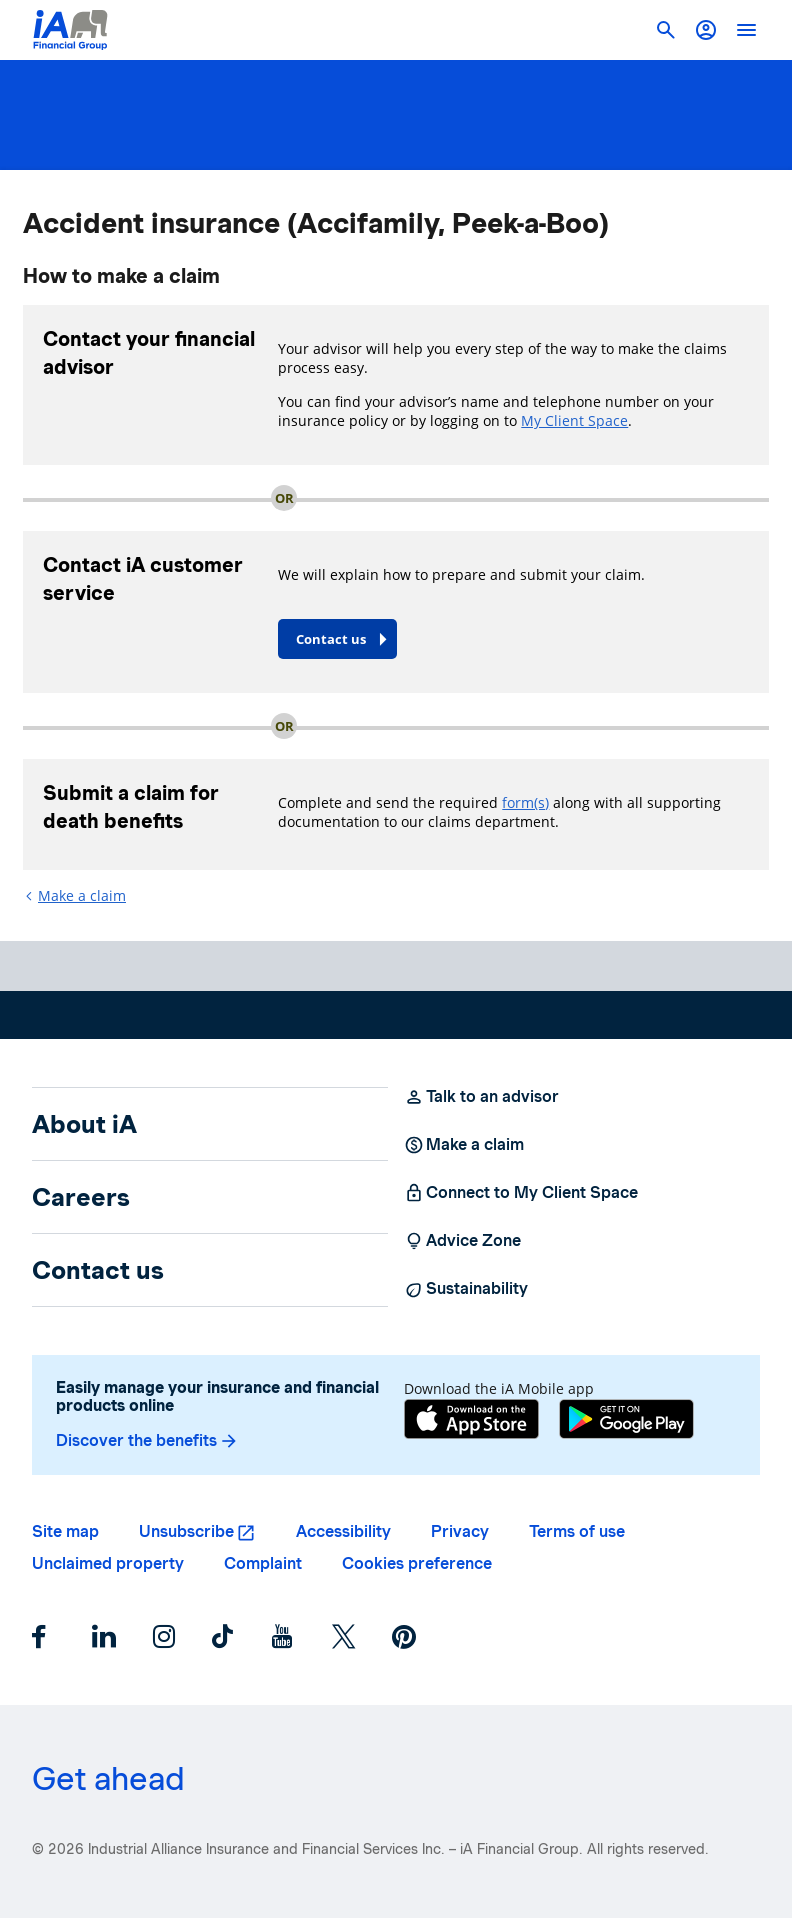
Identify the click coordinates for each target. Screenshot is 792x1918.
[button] (706, 30)
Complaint (263, 1563)
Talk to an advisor (481, 1097)
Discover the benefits (147, 1441)
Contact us (98, 1270)
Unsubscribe (186, 1531)
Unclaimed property (108, 1563)
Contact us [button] (331, 639)
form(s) (525, 802)
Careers (81, 1197)
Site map (65, 1531)
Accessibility (343, 1531)
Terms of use (577, 1531)
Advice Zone (462, 1241)
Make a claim (82, 895)
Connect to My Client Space (521, 1193)
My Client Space (574, 420)
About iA (84, 1124)
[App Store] (471, 1421)
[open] (746, 30)
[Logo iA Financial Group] (70, 30)
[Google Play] (626, 1421)
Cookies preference (417, 1563)
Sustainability (466, 1289)
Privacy (460, 1531)
